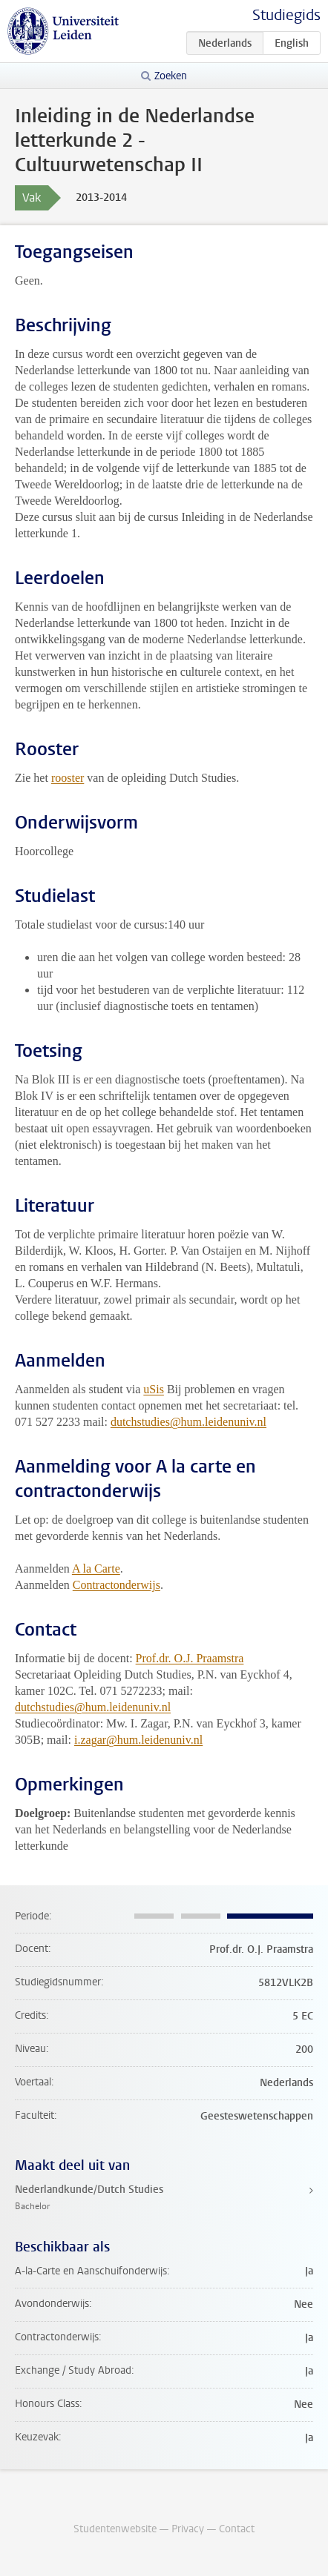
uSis (153, 1389)
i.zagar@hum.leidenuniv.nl (138, 1739)
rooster (67, 777)
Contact (237, 2529)
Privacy (187, 2529)
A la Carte (96, 1568)
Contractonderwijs (116, 1585)
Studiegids (286, 15)
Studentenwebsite (115, 2529)
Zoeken (170, 76)
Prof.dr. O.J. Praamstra (190, 1658)
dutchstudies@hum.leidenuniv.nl (188, 1421)
